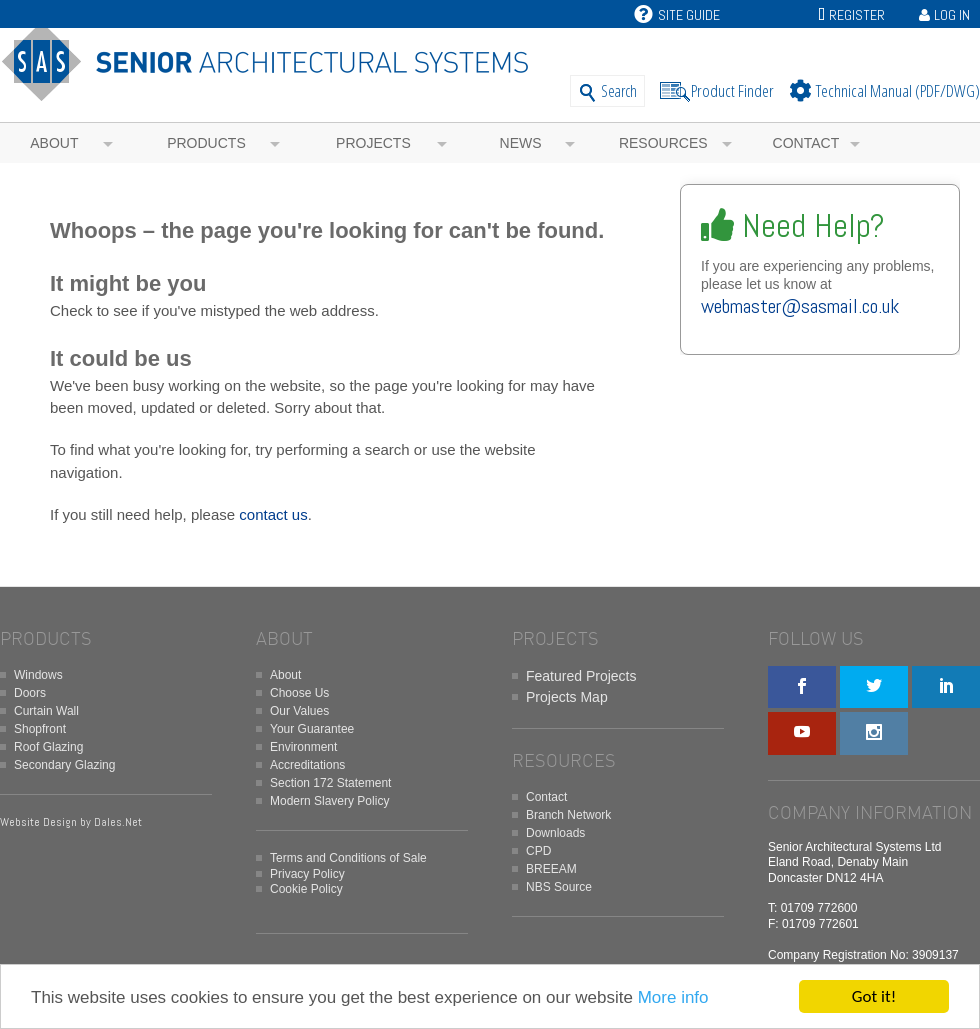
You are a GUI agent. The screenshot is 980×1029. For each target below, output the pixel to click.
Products (206, 143)
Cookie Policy (306, 889)
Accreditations (307, 765)
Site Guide (677, 15)
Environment (303, 747)
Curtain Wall (46, 711)
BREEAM (551, 869)
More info (673, 997)
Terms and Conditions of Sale (348, 858)
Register (857, 15)
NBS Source (559, 887)
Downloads (555, 833)
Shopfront (40, 729)
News (521, 143)
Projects (373, 143)
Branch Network (568, 815)
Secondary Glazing (64, 765)
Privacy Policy (307, 874)
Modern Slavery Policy (329, 801)
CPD (538, 851)
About (54, 143)
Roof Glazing (48, 747)
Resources (663, 143)
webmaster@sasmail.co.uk (800, 306)
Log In (952, 15)
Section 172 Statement (330, 783)
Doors (30, 693)
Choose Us (299, 693)
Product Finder (732, 90)
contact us (273, 514)
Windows (38, 675)
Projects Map (567, 697)
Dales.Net (118, 822)
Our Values (299, 711)
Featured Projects (581, 676)
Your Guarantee (312, 729)
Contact (806, 143)
